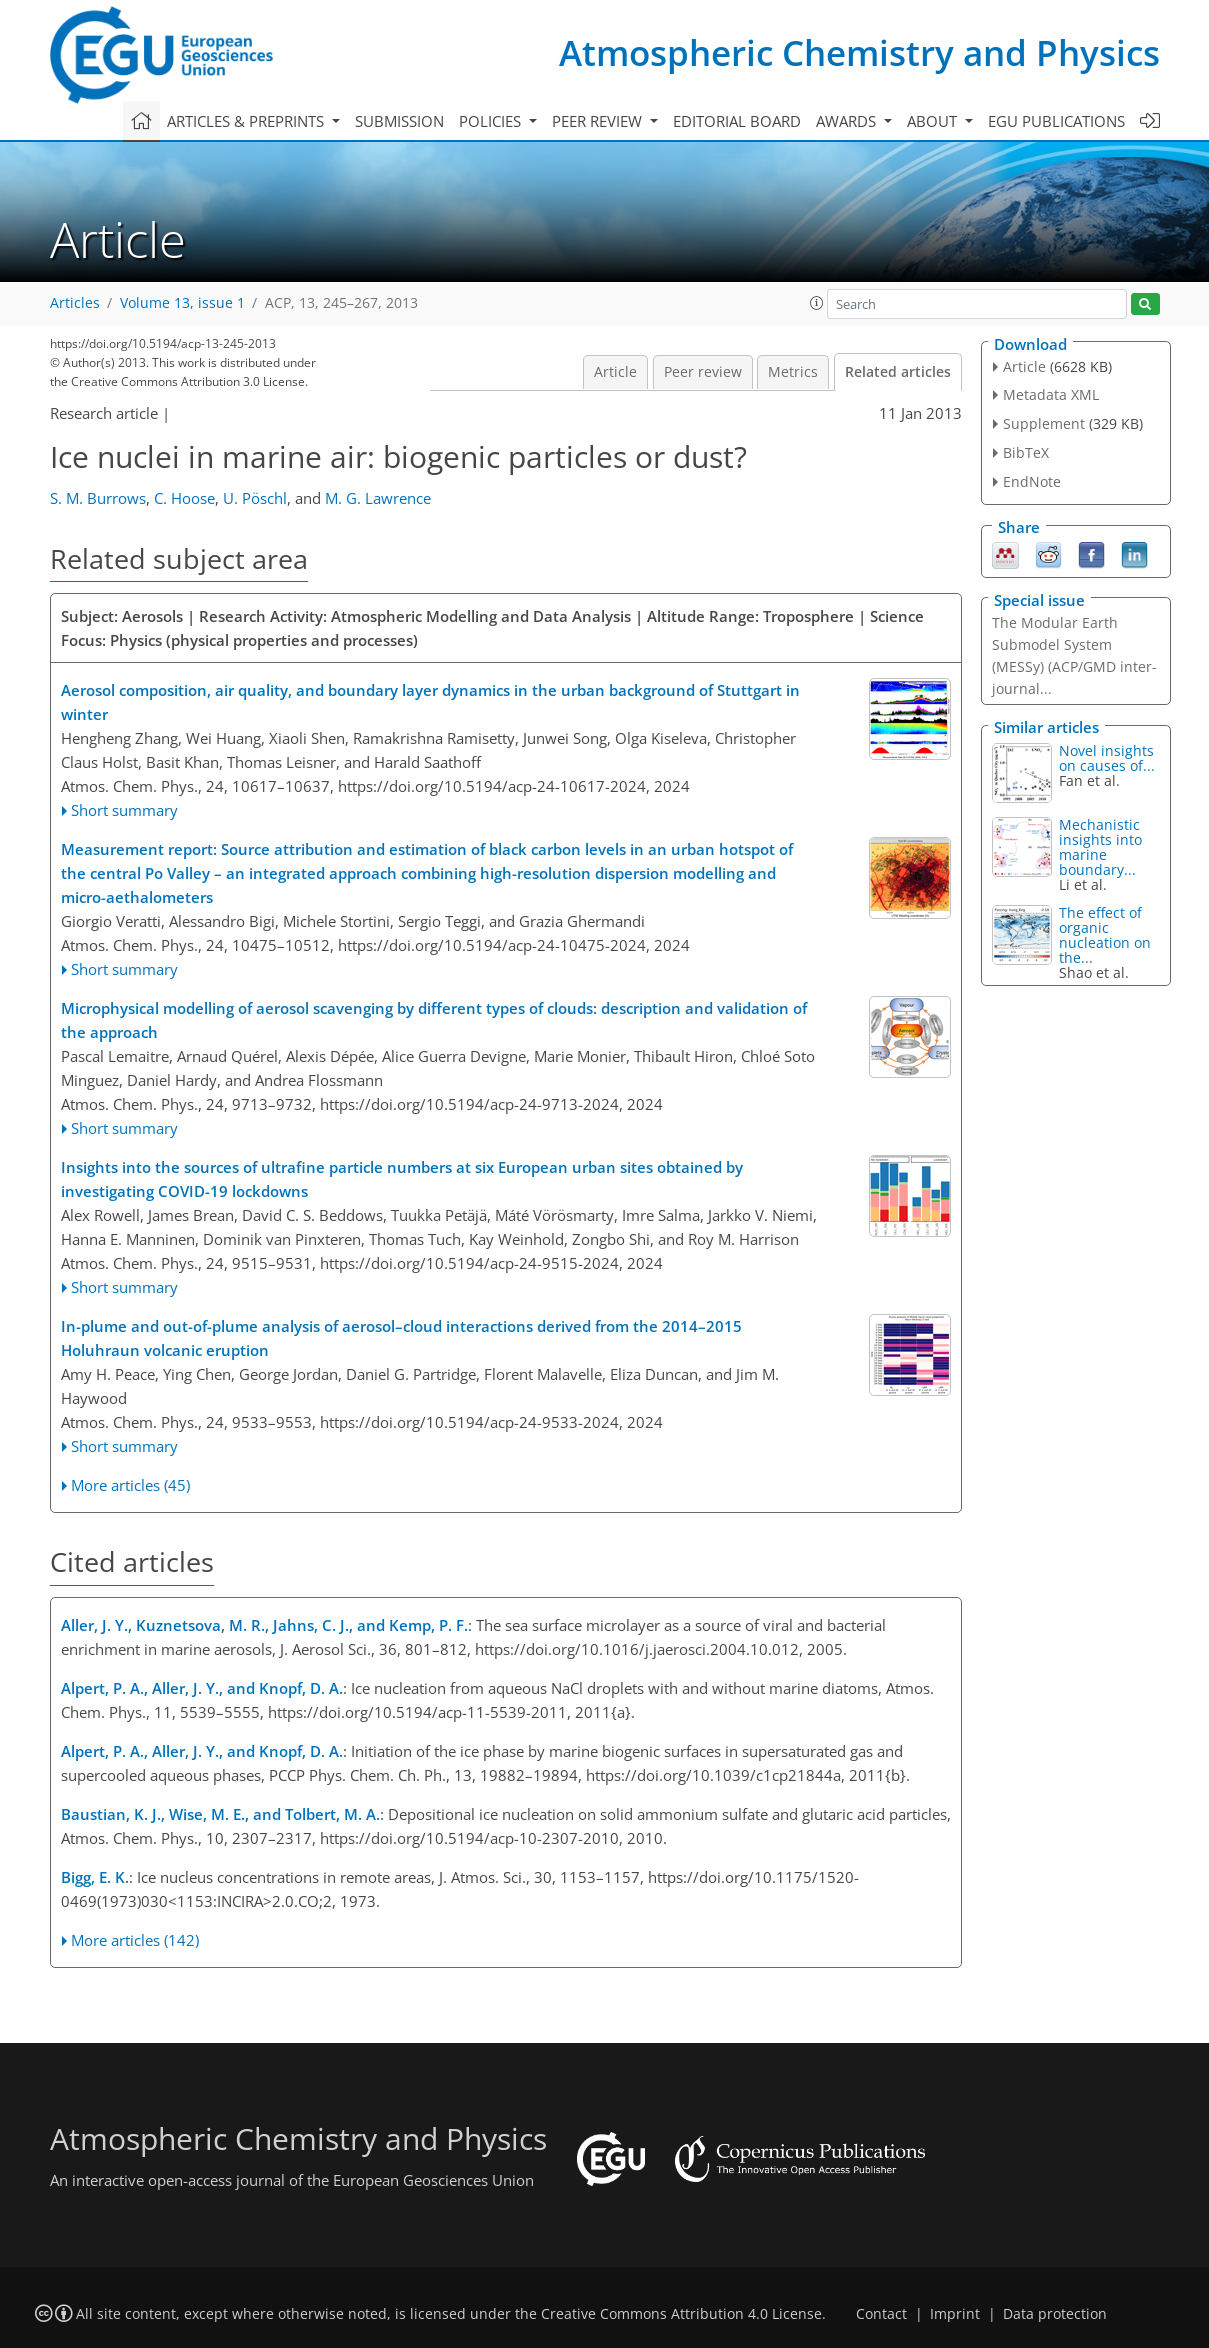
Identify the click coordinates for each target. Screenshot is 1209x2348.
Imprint (955, 2314)
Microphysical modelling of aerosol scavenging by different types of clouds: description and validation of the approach (434, 1020)
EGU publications (1056, 121)
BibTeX (1026, 452)
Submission (399, 121)
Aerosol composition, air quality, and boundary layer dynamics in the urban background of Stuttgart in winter (430, 702)
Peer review (703, 372)
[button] (817, 303)
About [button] (934, 121)
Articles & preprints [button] (247, 121)
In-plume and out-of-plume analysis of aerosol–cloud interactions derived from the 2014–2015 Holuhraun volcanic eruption (401, 1338)
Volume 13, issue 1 (182, 303)
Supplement (1044, 423)
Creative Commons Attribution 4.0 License (681, 2314)
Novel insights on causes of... (1107, 758)
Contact (881, 2314)
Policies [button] (492, 121)
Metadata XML (1051, 394)
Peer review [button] (599, 121)
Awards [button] (848, 121)
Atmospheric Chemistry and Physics (859, 52)
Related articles (898, 372)
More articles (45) (130, 1485)
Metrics (793, 372)
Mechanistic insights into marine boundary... (1100, 847)
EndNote (1032, 481)
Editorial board (737, 121)
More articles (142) (135, 1940)
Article (615, 372)
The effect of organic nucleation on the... (1105, 935)
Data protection (1055, 2314)
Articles (75, 303)
